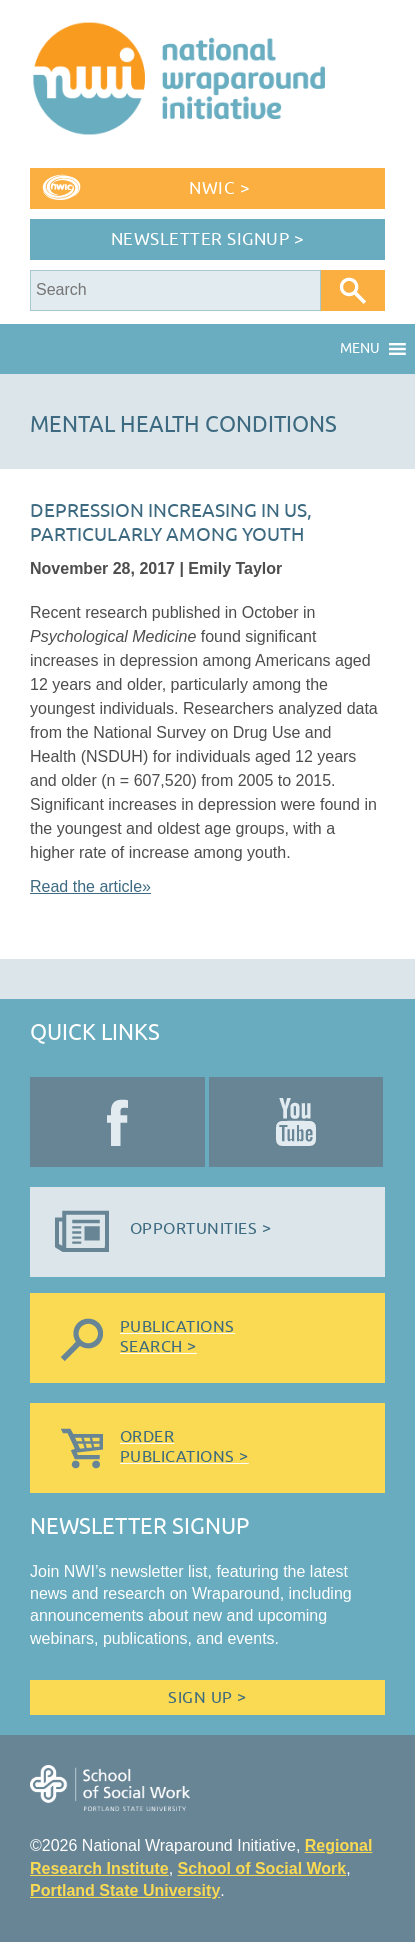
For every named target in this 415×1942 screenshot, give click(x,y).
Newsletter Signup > (208, 239)
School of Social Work (262, 1868)
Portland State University (125, 1890)
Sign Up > (207, 1698)
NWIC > (219, 188)
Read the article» (90, 886)
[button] (360, 349)
